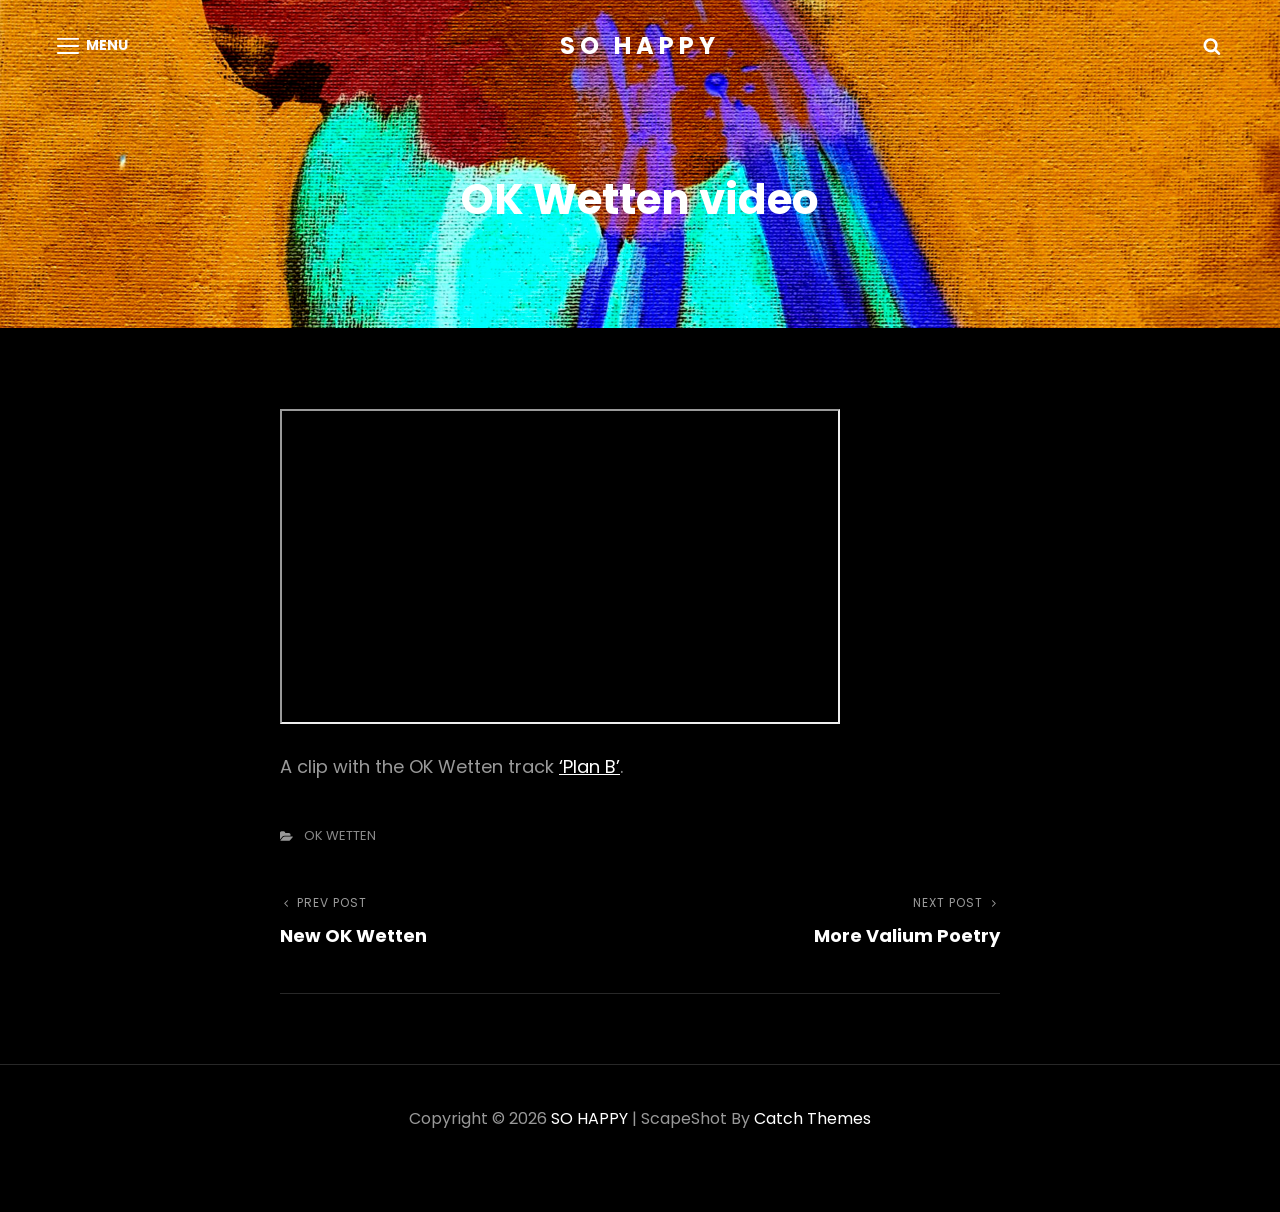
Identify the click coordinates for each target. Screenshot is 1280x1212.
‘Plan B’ (589, 766)
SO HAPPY (640, 45)
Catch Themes (812, 1118)
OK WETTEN (340, 835)
